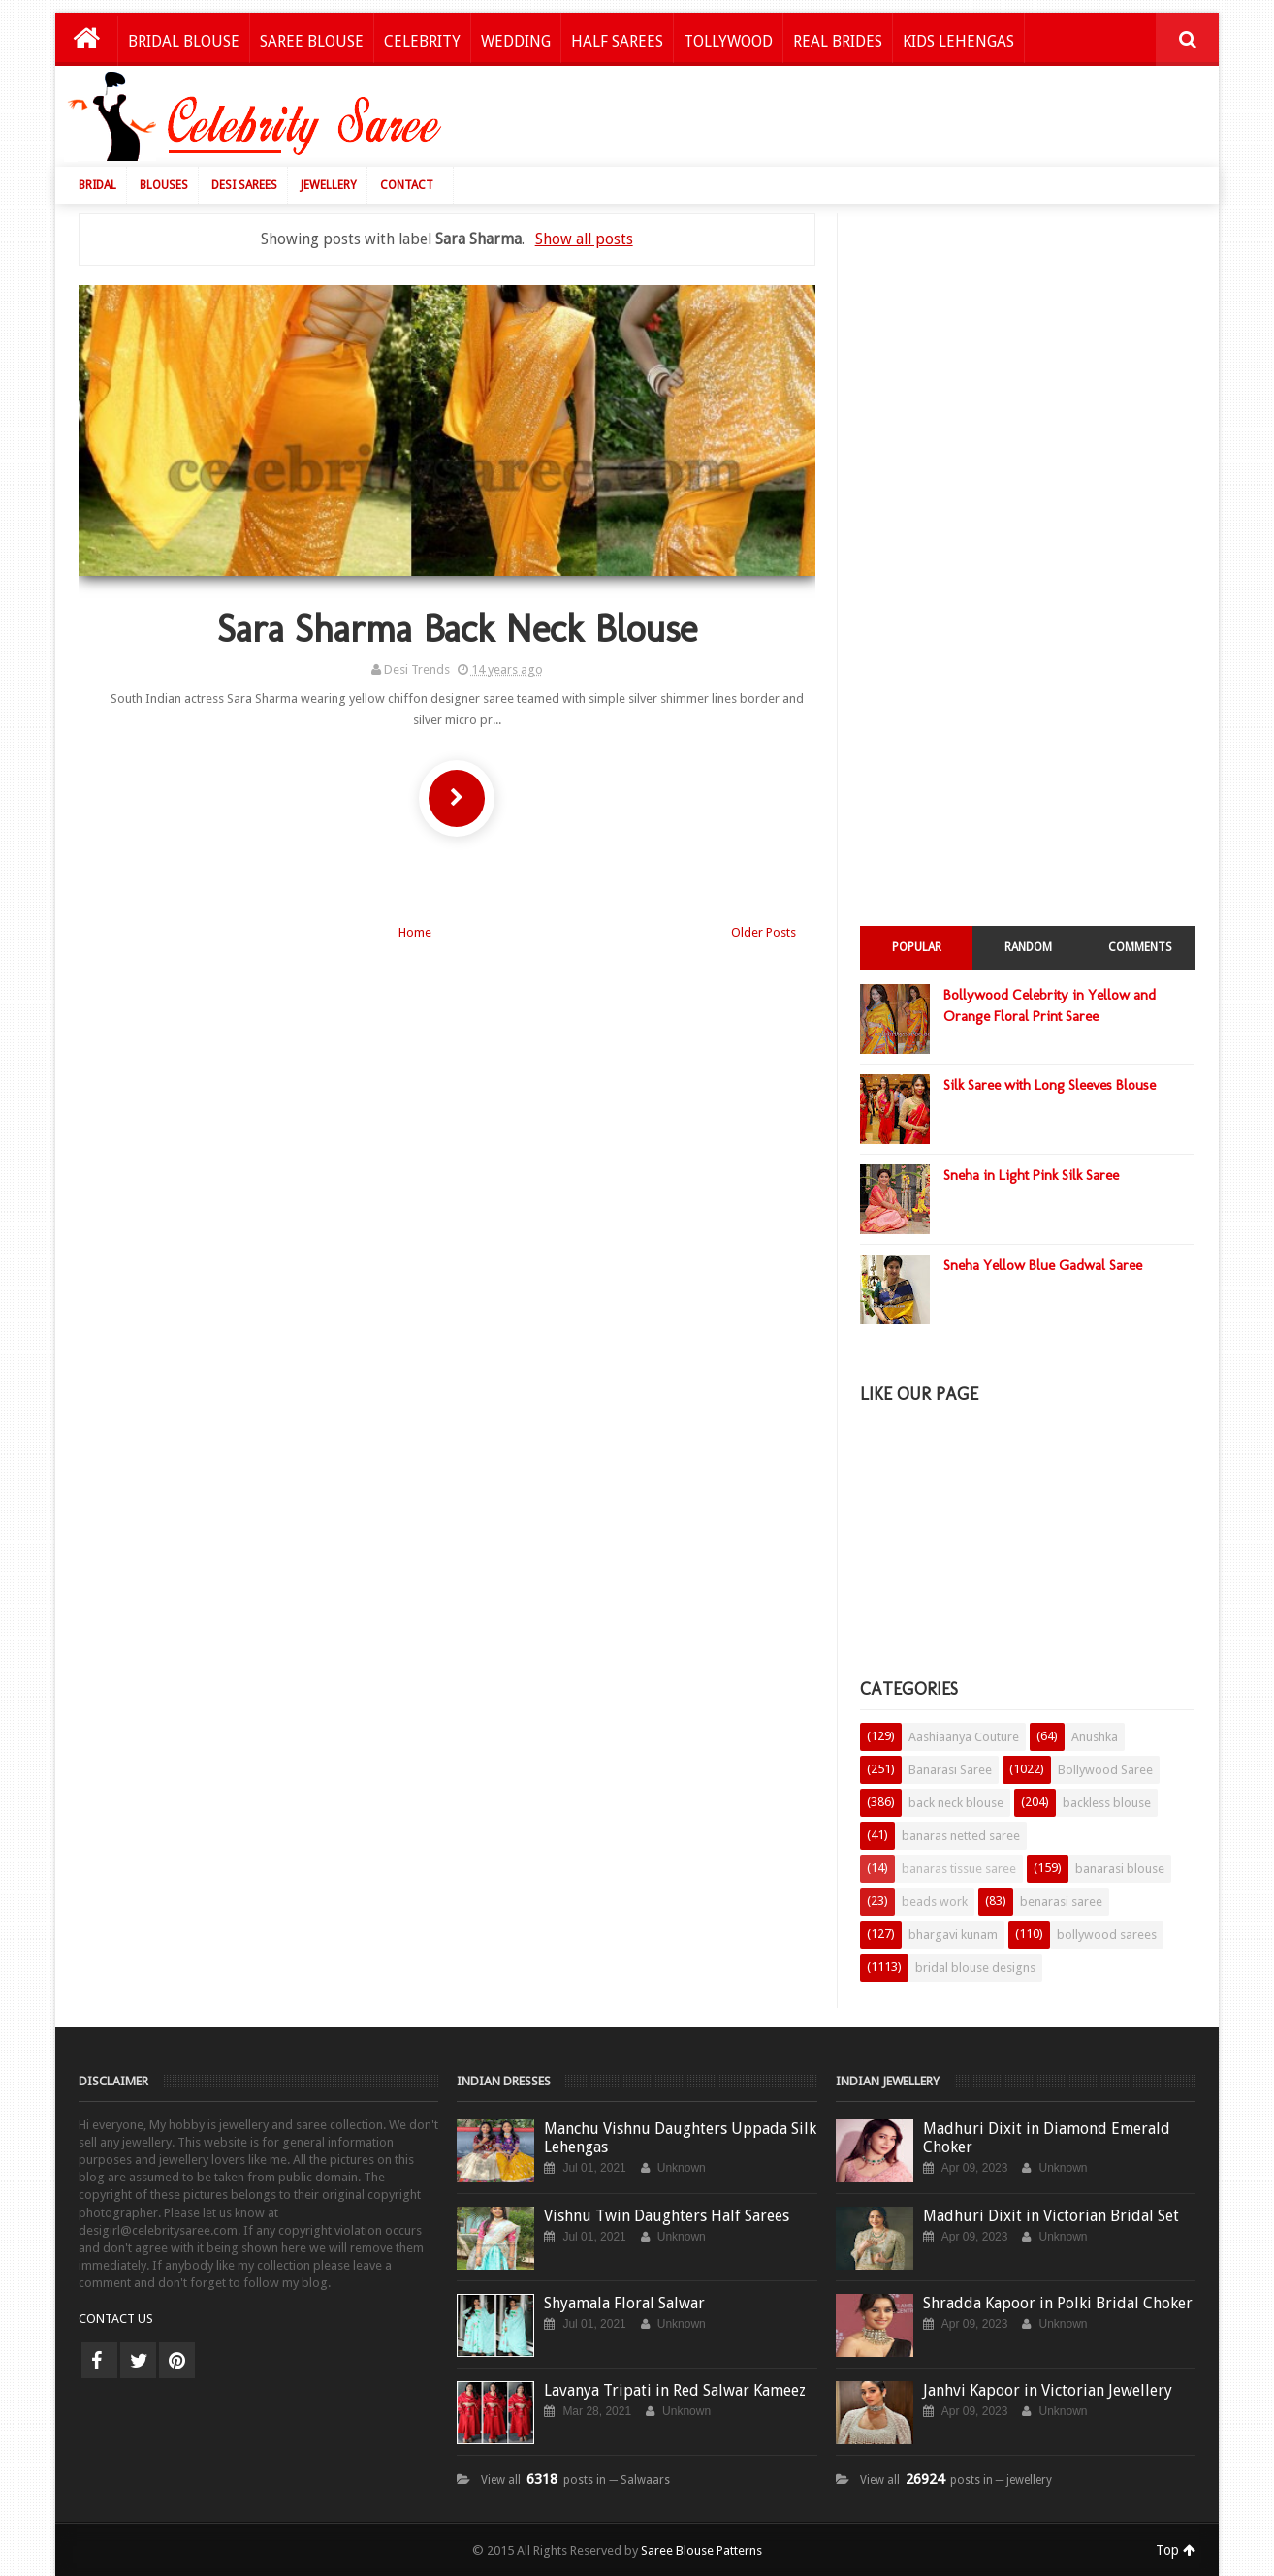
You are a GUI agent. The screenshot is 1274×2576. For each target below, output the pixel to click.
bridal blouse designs (975, 1967)
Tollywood (728, 41)
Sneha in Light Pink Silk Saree (1031, 1175)
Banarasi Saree (950, 1770)
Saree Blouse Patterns (701, 2550)
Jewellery (329, 185)
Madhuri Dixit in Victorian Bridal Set (1051, 2216)
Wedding (516, 41)
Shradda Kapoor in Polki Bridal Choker (1058, 2303)
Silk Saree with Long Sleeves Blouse (1049, 1085)
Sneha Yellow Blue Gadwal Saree (1042, 1265)
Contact (406, 185)
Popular (916, 947)
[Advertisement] (852, 121)
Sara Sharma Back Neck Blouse (457, 628)
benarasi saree (1061, 1901)
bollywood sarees (1107, 1934)
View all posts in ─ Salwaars (575, 2480)
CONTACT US (116, 2318)
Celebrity (422, 41)
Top (1175, 2550)
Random (1028, 947)
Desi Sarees (244, 185)
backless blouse (1107, 1803)
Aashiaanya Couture (963, 1737)
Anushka (1094, 1737)
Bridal (97, 185)
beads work (935, 1901)
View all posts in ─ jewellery (956, 2480)
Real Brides (837, 41)
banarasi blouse (1119, 1868)
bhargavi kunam (953, 1934)
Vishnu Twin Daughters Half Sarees (666, 2216)
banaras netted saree (961, 1836)
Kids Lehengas (958, 41)
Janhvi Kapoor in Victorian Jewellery (1047, 2390)
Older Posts (763, 932)
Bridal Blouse (183, 41)
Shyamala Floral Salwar (624, 2303)
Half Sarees (617, 41)
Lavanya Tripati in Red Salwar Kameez (675, 2390)
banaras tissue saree (959, 1868)
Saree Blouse (312, 41)
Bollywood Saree (1105, 1770)
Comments (1140, 947)
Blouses (164, 185)
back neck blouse (955, 1803)
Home (414, 932)
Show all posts (584, 239)
